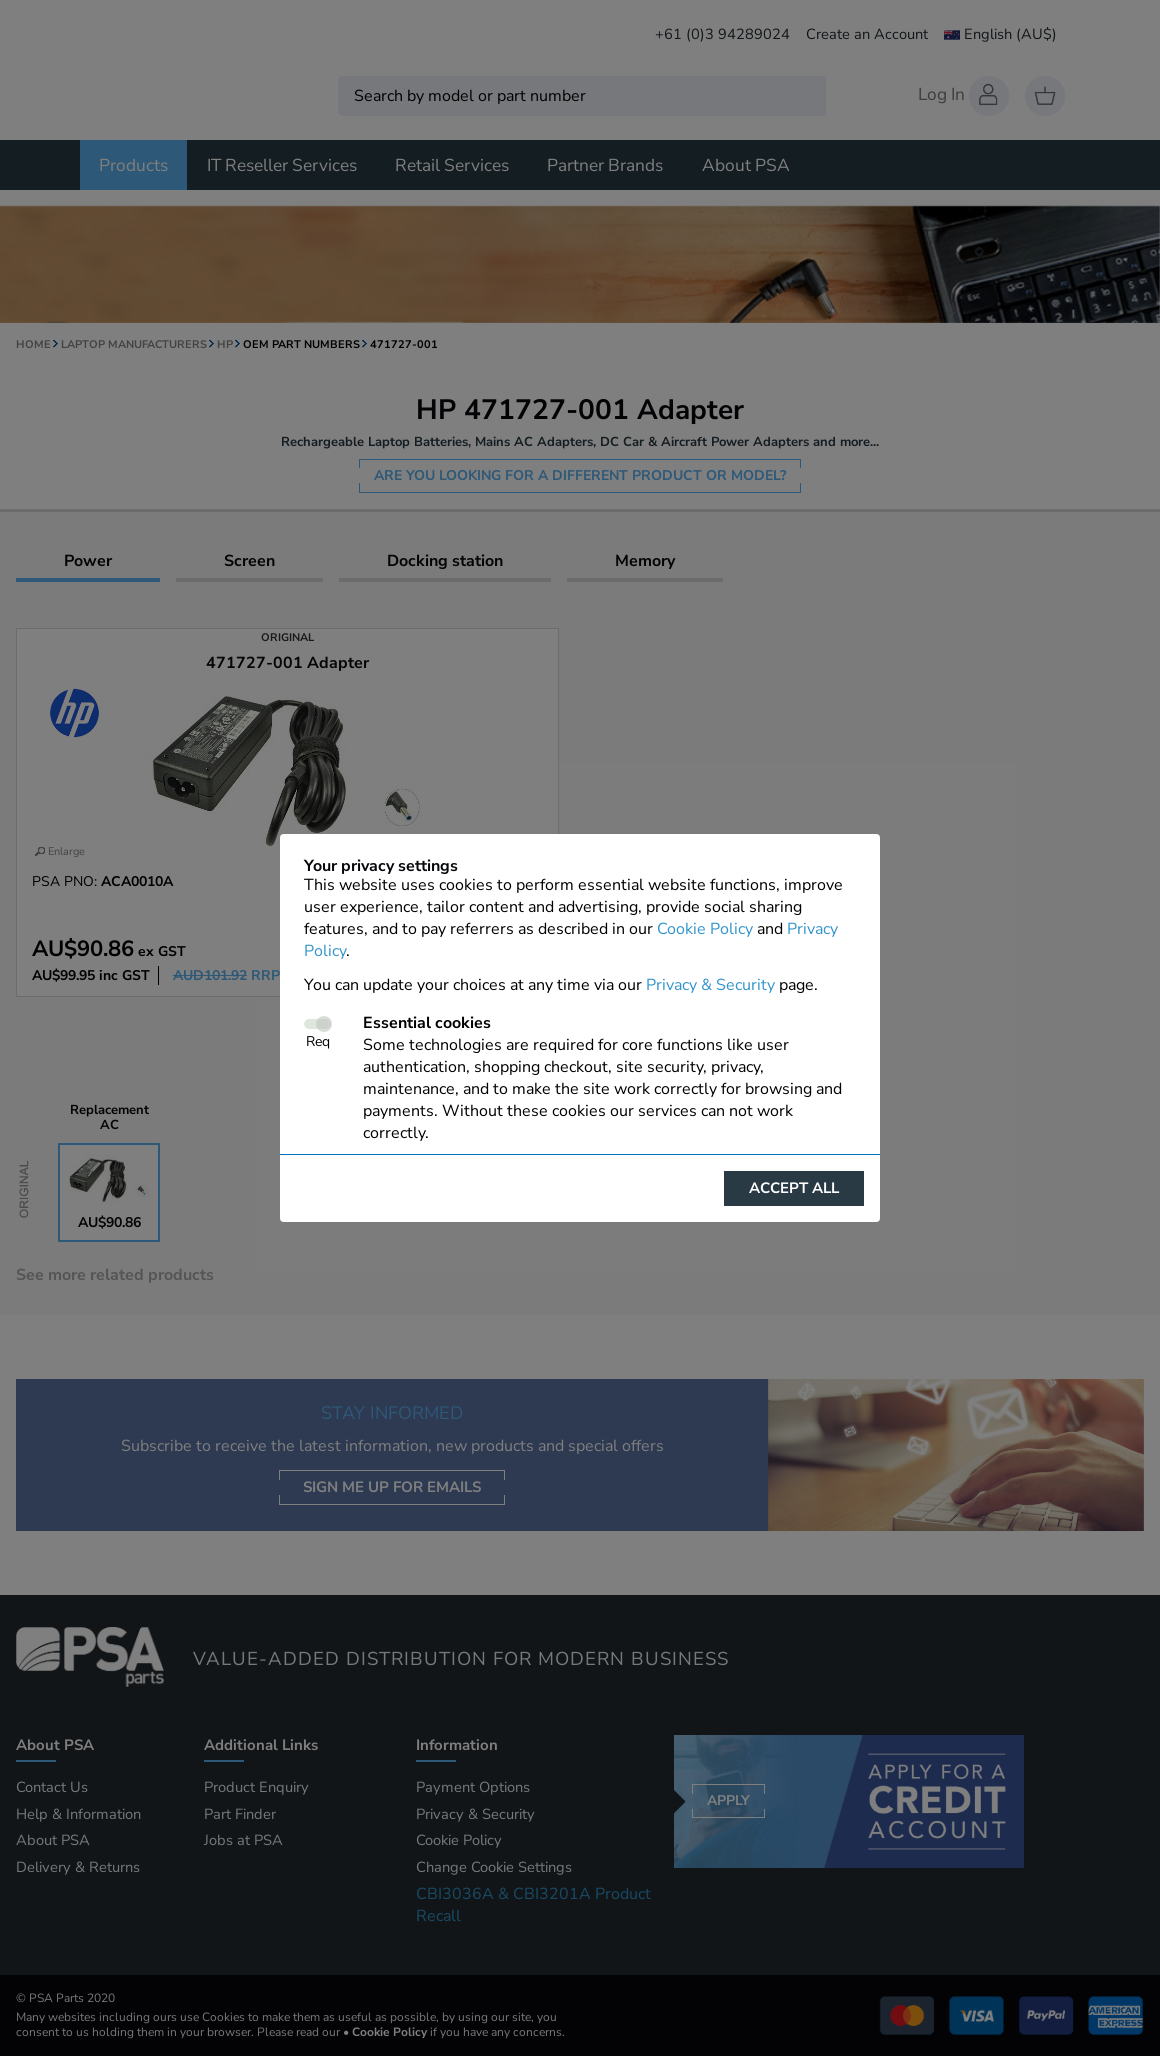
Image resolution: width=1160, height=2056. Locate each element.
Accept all (794, 1188)
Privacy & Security (710, 985)
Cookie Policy (705, 929)
